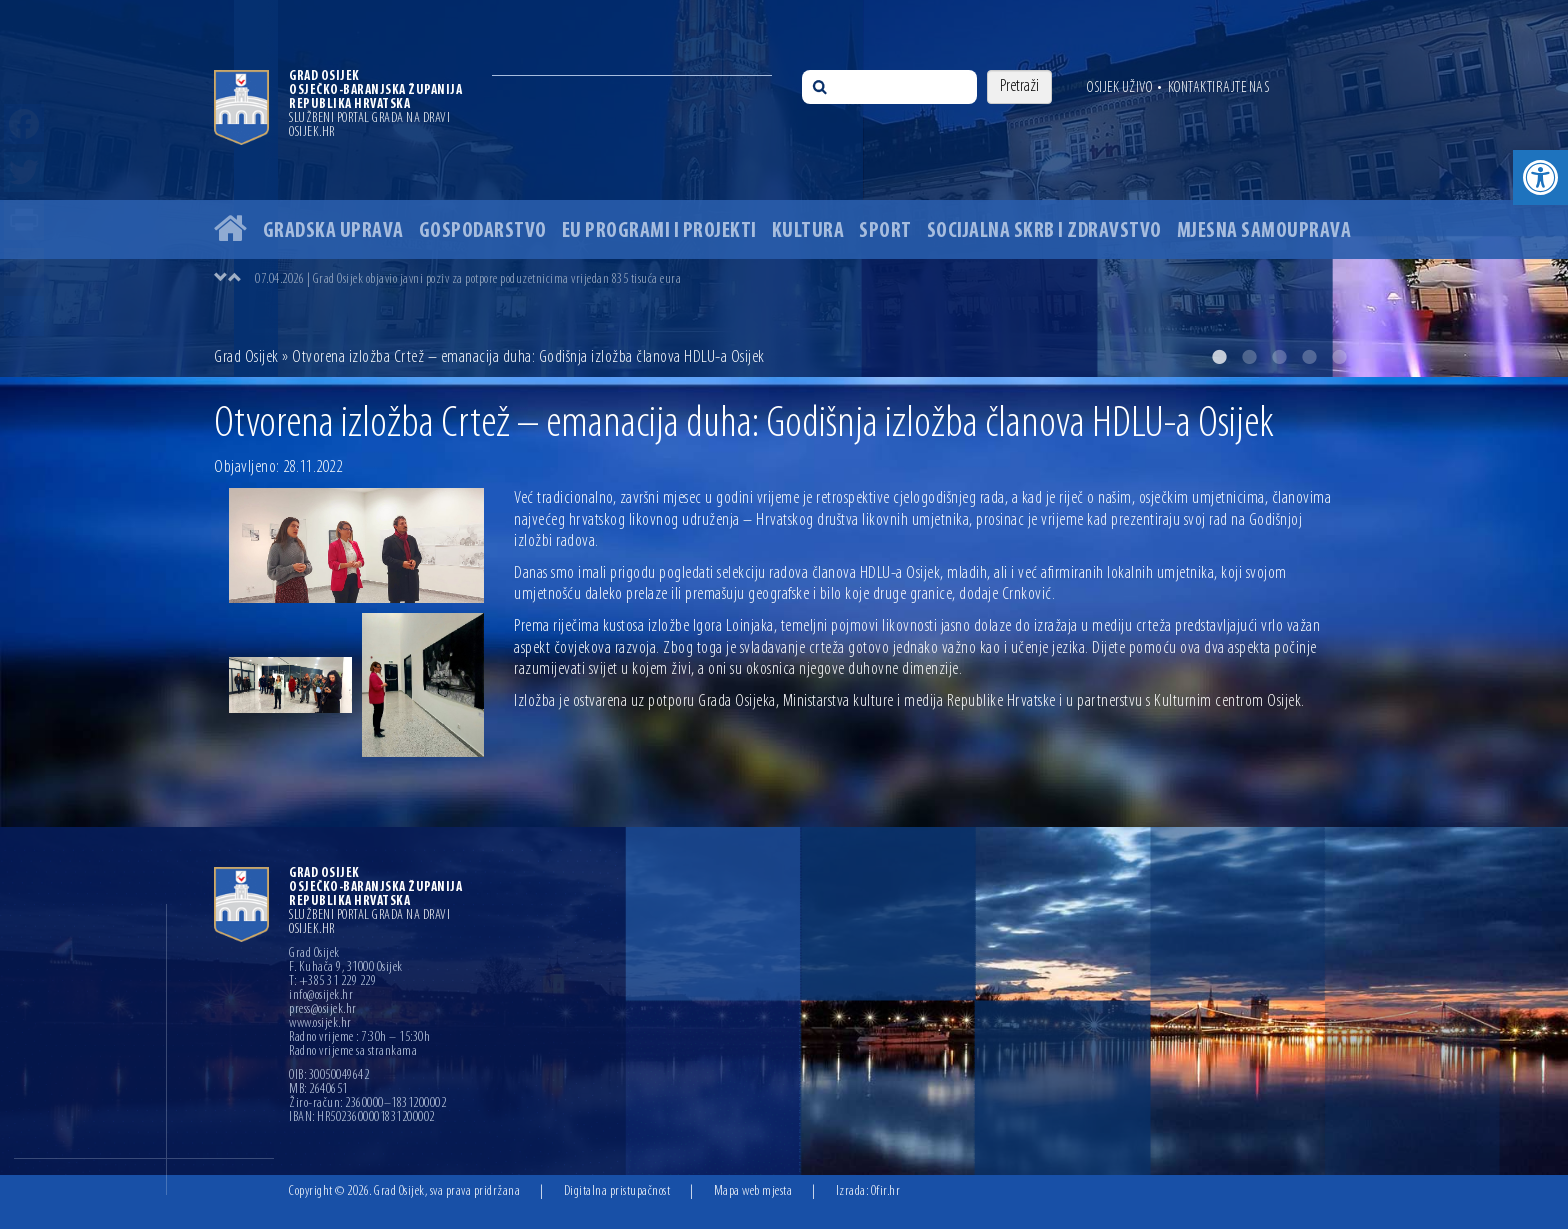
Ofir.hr (886, 1191)
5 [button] (1339, 357)
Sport (885, 231)
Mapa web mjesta (753, 1191)
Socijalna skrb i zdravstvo (1044, 231)
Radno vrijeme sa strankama (353, 1052)
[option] (784, 188)
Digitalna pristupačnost (617, 1191)
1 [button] (1219, 357)
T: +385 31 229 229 (332, 982)
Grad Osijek (246, 357)
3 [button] (1279, 357)
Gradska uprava (333, 231)
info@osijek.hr (321, 996)
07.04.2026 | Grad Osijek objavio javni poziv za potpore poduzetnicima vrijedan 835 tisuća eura (468, 279)
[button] (1540, 177)
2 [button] (1249, 357)
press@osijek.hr (323, 1010)
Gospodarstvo (483, 231)
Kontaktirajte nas (1219, 88)
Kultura (808, 231)
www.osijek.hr (320, 1024)
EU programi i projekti (659, 231)
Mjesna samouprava (1264, 231)
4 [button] (1309, 357)
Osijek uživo (1119, 88)
